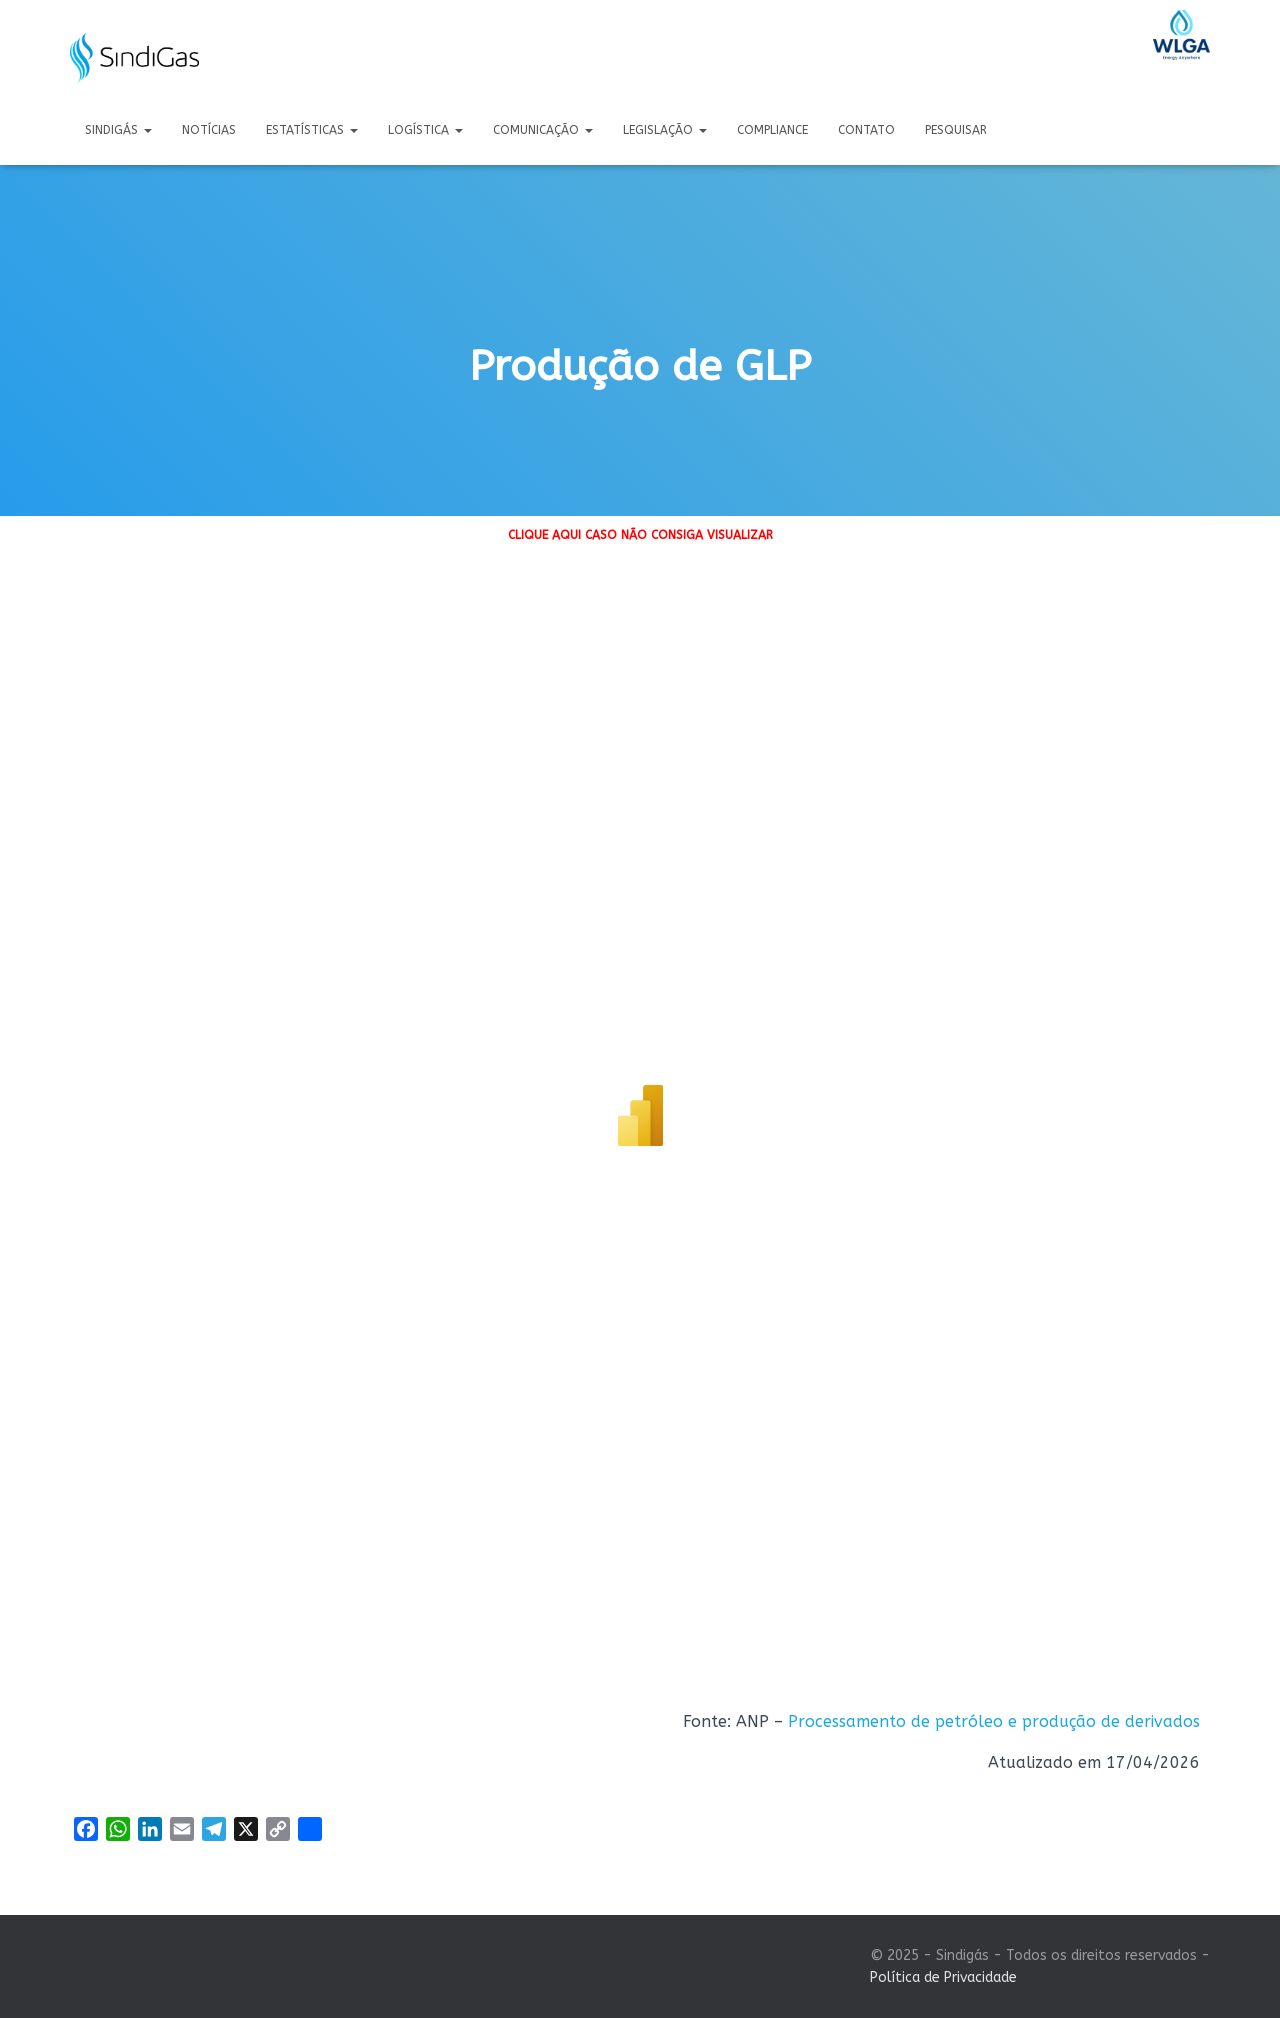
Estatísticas (312, 130)
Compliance (772, 130)
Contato (866, 130)
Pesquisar (956, 130)
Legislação (665, 130)
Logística (425, 130)
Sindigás (118, 130)
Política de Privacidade (943, 1977)
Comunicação (543, 130)
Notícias (209, 130)
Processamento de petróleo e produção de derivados (994, 1721)
